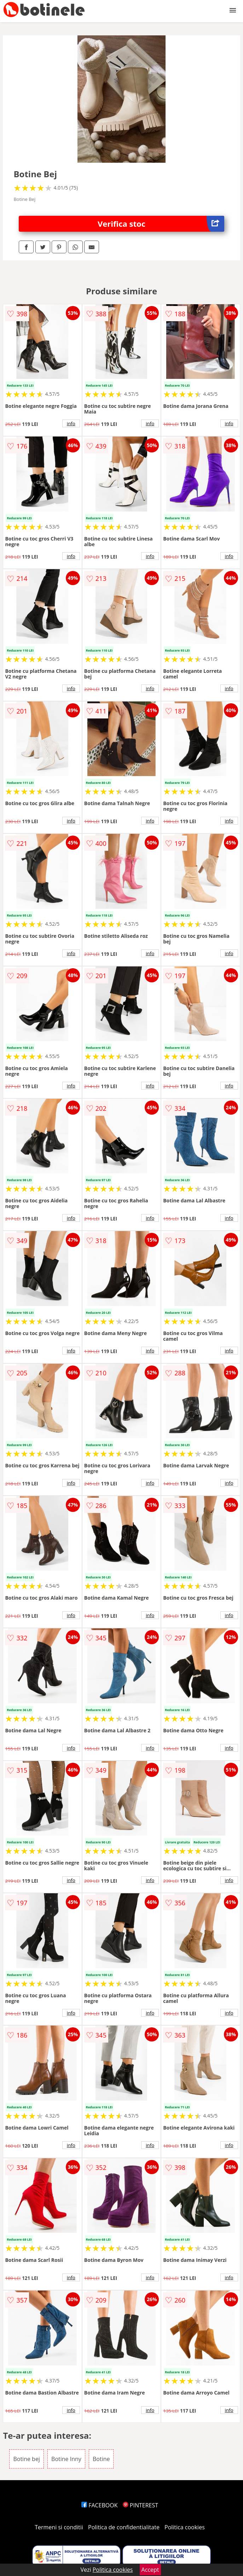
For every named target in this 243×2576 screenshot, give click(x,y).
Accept (150, 2570)
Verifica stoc (161, 224)
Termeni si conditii (59, 2527)
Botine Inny (66, 2459)
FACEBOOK (99, 2505)
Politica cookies (184, 2527)
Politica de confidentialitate (124, 2527)
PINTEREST (140, 2505)
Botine (101, 2459)
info (71, 423)
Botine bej (26, 2459)
